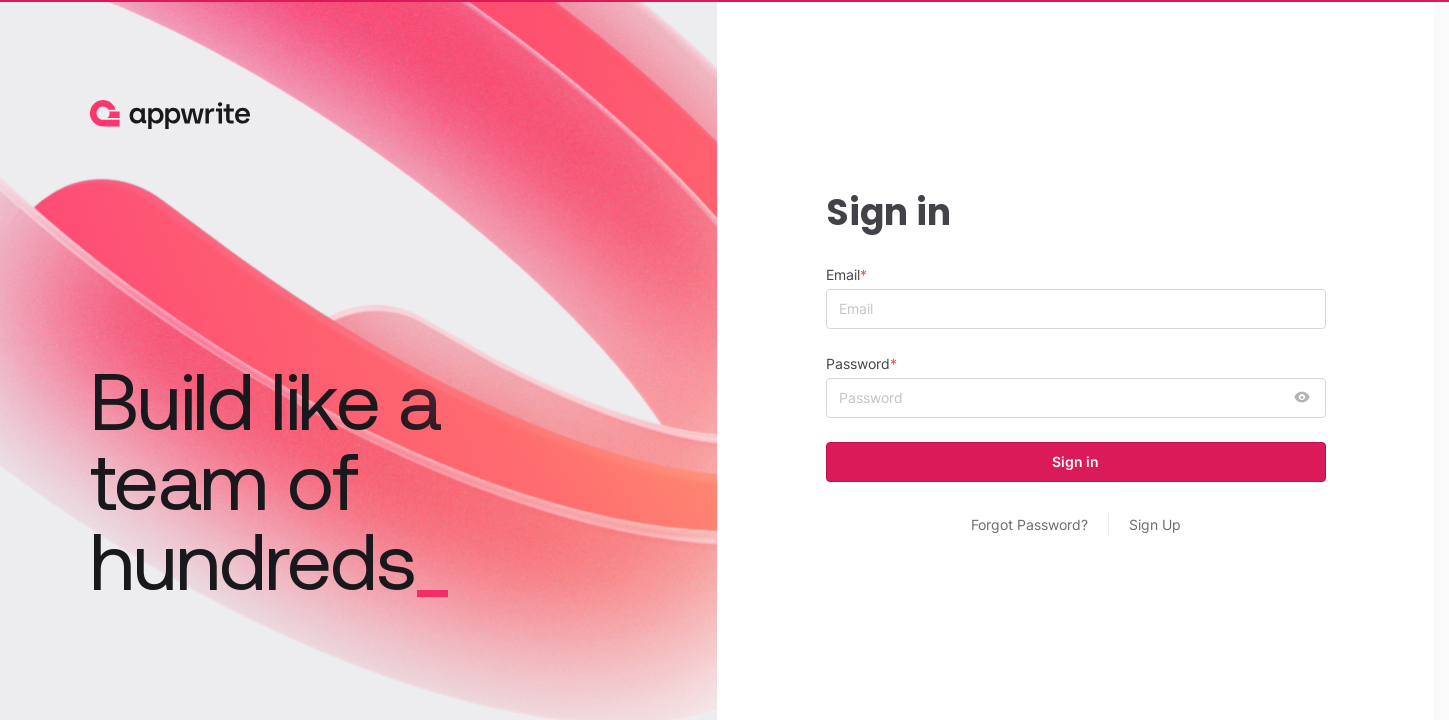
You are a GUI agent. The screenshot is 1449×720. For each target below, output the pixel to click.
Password (858, 363)
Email (843, 274)
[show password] (1302, 398)
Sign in (1075, 461)
